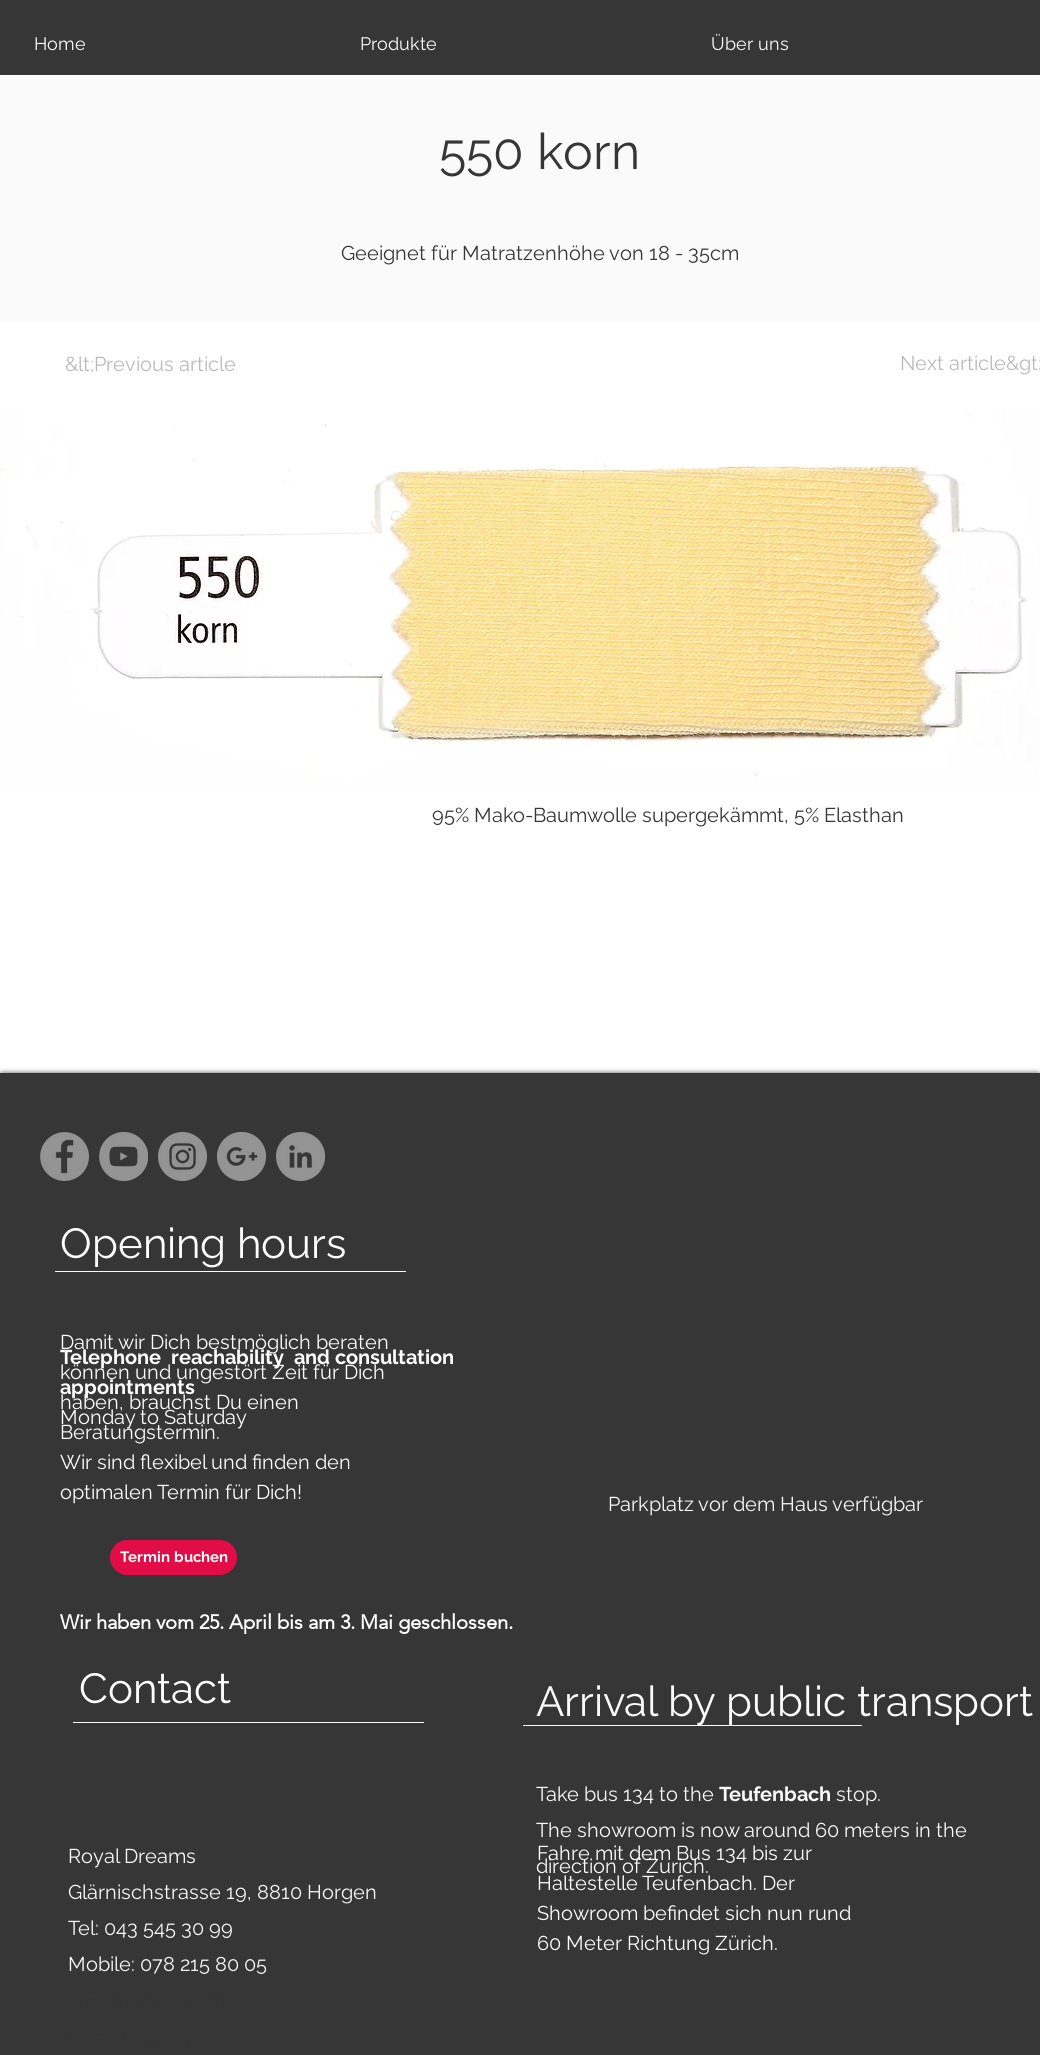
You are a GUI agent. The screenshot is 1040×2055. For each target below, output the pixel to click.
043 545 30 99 (168, 1928)
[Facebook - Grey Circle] (64, 1156)
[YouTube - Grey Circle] (123, 1156)
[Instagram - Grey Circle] (182, 1156)
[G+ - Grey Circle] (241, 1156)
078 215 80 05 (203, 1964)
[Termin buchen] (173, 1557)
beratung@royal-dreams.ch (187, 2036)
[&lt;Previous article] (150, 364)
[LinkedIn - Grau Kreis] (300, 1156)
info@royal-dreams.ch (164, 2000)
